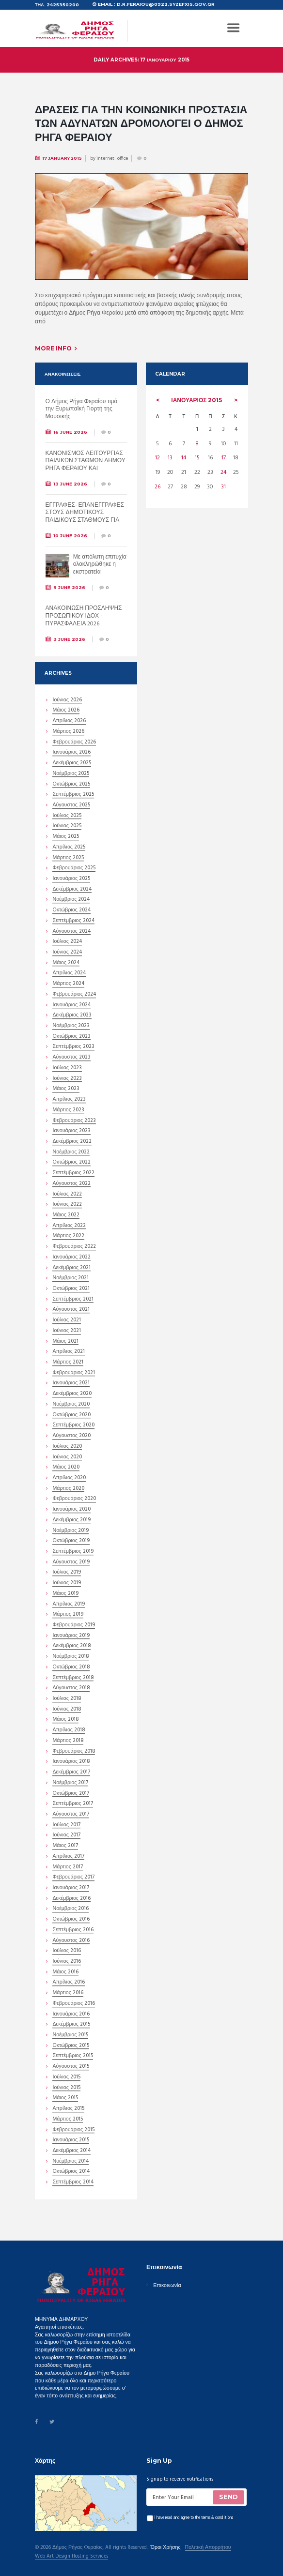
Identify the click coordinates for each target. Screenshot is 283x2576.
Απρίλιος (68, 719)
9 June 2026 (69, 584)
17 (223, 451)
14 (183, 451)
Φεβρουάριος (74, 740)
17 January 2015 (62, 155)
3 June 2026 (69, 636)
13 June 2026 (70, 481)
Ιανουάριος (196, 397)
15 (197, 451)
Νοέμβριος (70, 771)
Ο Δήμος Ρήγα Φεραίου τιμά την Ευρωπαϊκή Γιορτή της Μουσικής (82, 406)
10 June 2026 (70, 532)
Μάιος (65, 708)
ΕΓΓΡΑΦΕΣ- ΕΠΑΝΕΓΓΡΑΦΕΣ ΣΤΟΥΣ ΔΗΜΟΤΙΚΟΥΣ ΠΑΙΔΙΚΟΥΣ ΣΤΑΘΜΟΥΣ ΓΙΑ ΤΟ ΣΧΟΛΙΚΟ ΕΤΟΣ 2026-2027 (85, 514)
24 (223, 464)
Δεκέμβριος (71, 761)
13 (170, 451)
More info (53, 345)
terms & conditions (217, 2515)
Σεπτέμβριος (73, 792)
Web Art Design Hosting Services (71, 2554)
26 (157, 477)
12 (157, 451)
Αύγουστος (71, 803)
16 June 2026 (70, 429)
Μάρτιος (68, 729)
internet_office (112, 155)
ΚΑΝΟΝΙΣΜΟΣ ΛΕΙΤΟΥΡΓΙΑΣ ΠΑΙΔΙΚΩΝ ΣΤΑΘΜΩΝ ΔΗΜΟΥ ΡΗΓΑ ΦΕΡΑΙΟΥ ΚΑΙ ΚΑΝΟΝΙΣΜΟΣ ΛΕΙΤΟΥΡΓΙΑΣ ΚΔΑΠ (86, 465)
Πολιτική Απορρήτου (208, 2545)
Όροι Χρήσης (166, 2545)
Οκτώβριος (71, 782)
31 (223, 477)
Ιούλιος (66, 814)
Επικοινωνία (167, 2283)
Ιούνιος (66, 698)
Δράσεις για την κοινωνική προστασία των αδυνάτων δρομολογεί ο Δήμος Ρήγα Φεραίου (135, 121)
